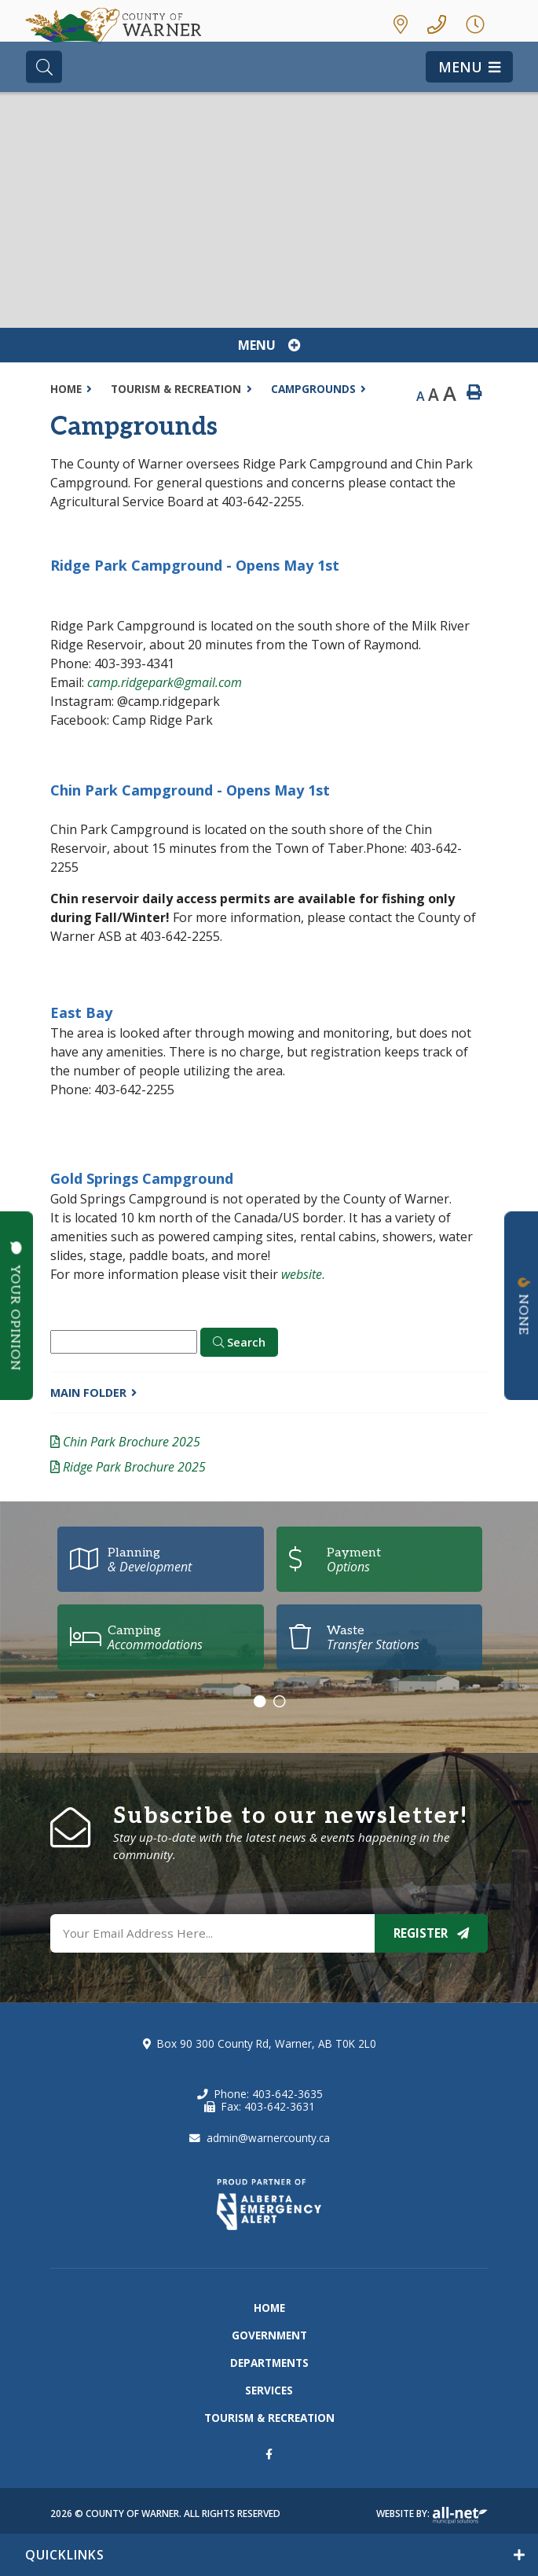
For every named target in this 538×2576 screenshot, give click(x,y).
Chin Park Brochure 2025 (131, 1441)
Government (269, 2335)
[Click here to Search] (239, 1343)
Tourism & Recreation (176, 388)
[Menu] (469, 67)
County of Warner (117, 27)
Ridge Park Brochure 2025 (134, 1466)
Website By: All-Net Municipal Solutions (460, 2515)
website (301, 1274)
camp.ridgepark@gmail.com (164, 682)
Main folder (88, 1392)
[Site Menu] (269, 345)
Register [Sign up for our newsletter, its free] (431, 1933)
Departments (269, 2362)
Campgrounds (313, 388)
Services (269, 2390)
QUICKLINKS (64, 2554)
